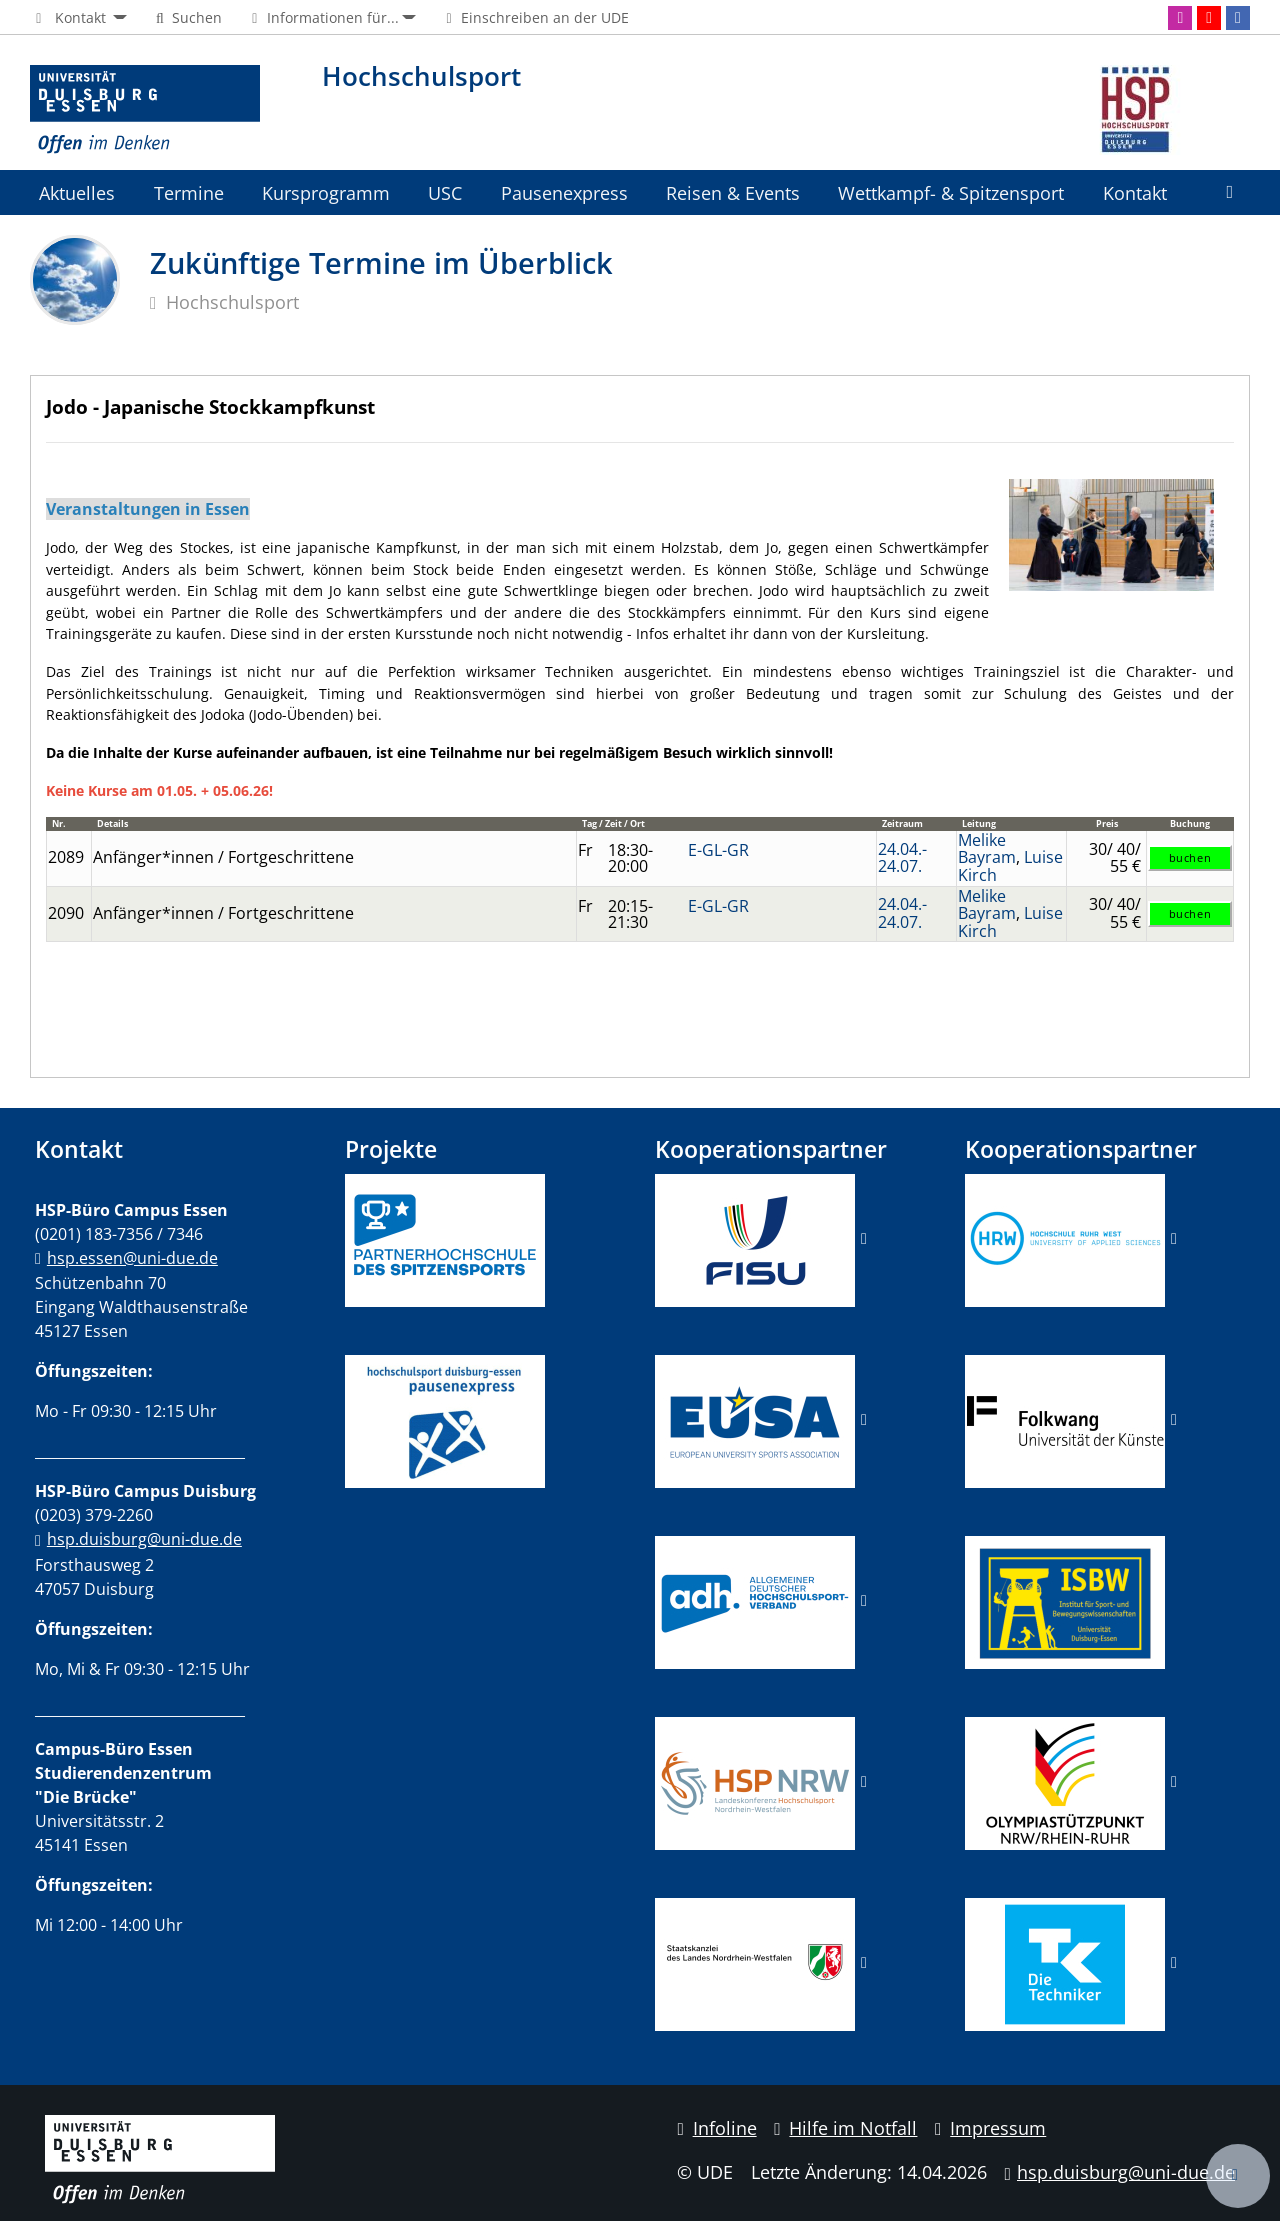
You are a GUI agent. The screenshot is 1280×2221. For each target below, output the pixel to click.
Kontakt (1135, 192)
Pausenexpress (564, 192)
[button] (78, 18)
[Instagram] (1180, 18)
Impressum (990, 2128)
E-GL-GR (718, 850)
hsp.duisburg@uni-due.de (144, 1539)
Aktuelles (77, 192)
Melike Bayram (987, 849)
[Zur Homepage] (145, 110)
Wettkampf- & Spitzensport (951, 192)
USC (445, 192)
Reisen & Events (733, 192)
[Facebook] (1238, 18)
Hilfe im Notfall (845, 2128)
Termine (189, 192)
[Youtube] (1209, 18)
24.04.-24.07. (902, 858)
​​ (755, 1600)
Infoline (716, 2128)
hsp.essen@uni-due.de (132, 1258)
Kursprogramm (326, 192)
